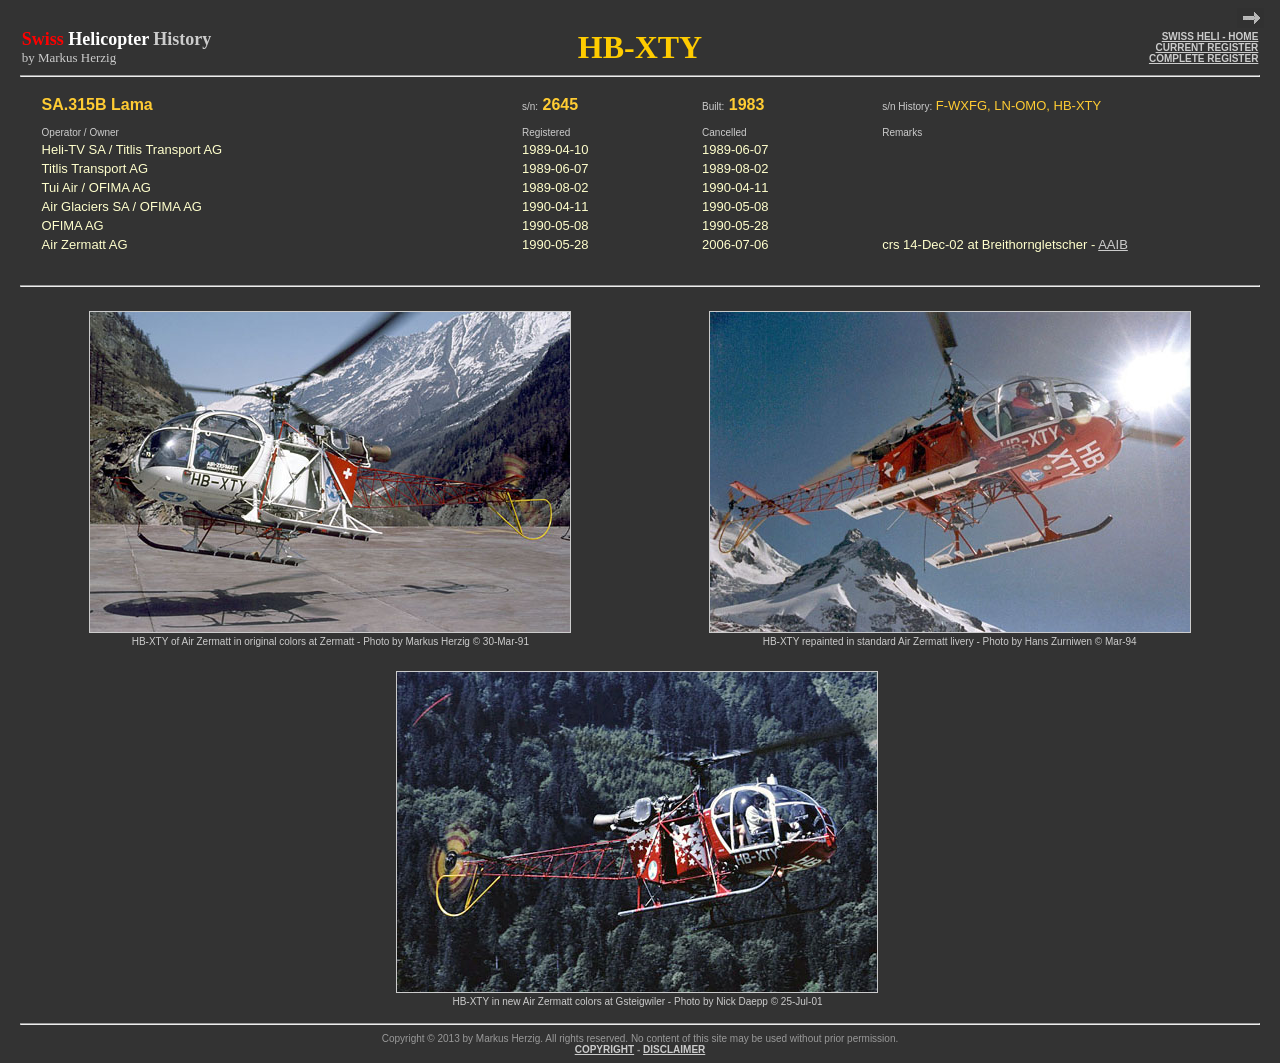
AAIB (1113, 244)
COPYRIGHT (604, 1049)
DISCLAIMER (674, 1049)
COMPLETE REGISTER (1203, 58)
